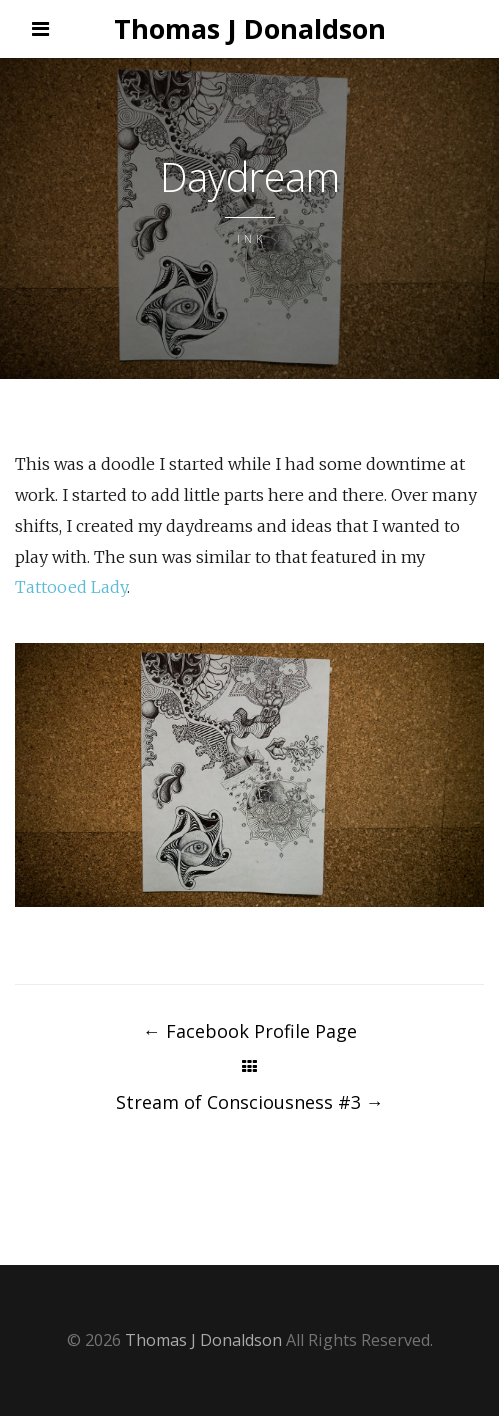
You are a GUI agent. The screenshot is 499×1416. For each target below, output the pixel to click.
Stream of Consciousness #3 (250, 1102)
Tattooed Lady (71, 587)
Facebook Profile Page (250, 1031)
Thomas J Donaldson (250, 28)
